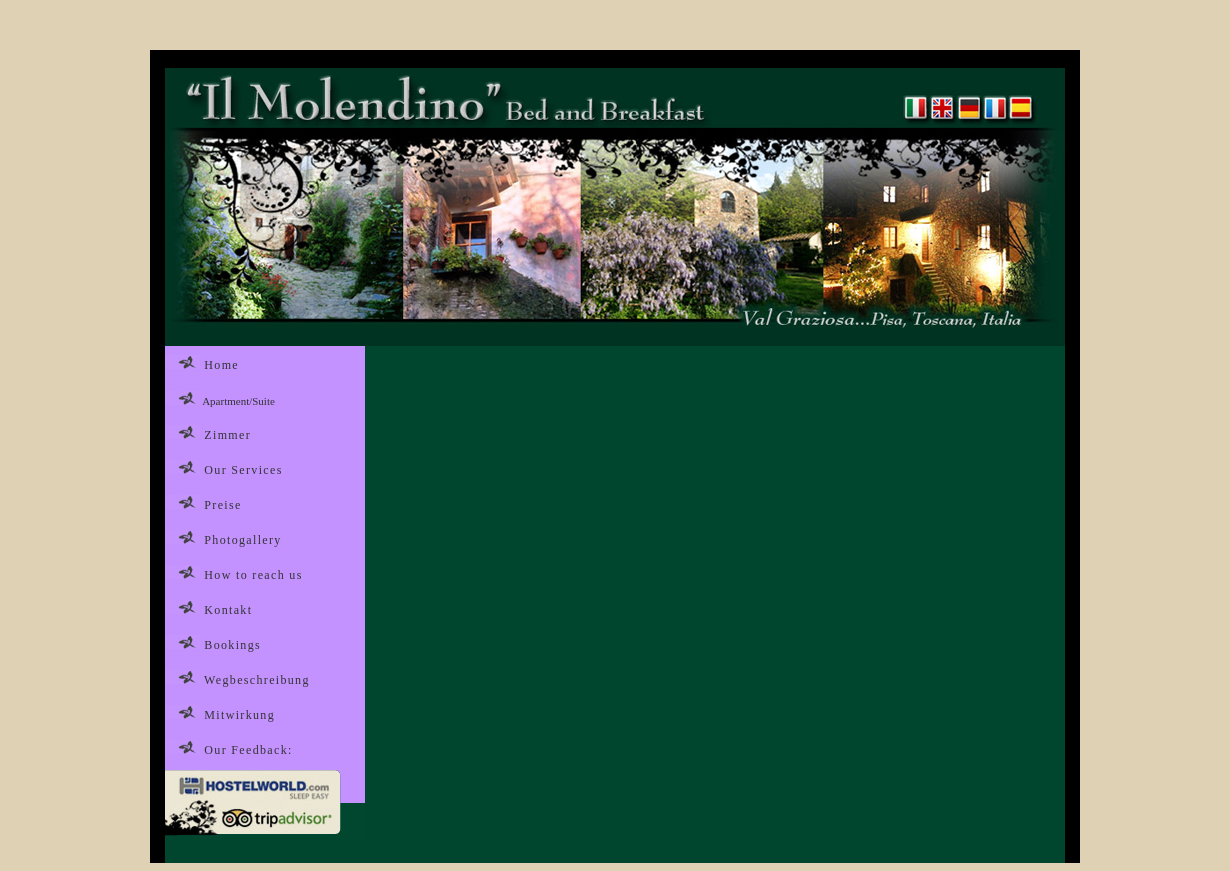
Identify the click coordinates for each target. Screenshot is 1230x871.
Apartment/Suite (238, 401)
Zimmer (227, 435)
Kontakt (228, 610)
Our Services (243, 470)
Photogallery (242, 540)
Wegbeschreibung (255, 680)
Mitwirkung (239, 715)
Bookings (232, 645)
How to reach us (253, 575)
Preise (222, 505)
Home (221, 365)
